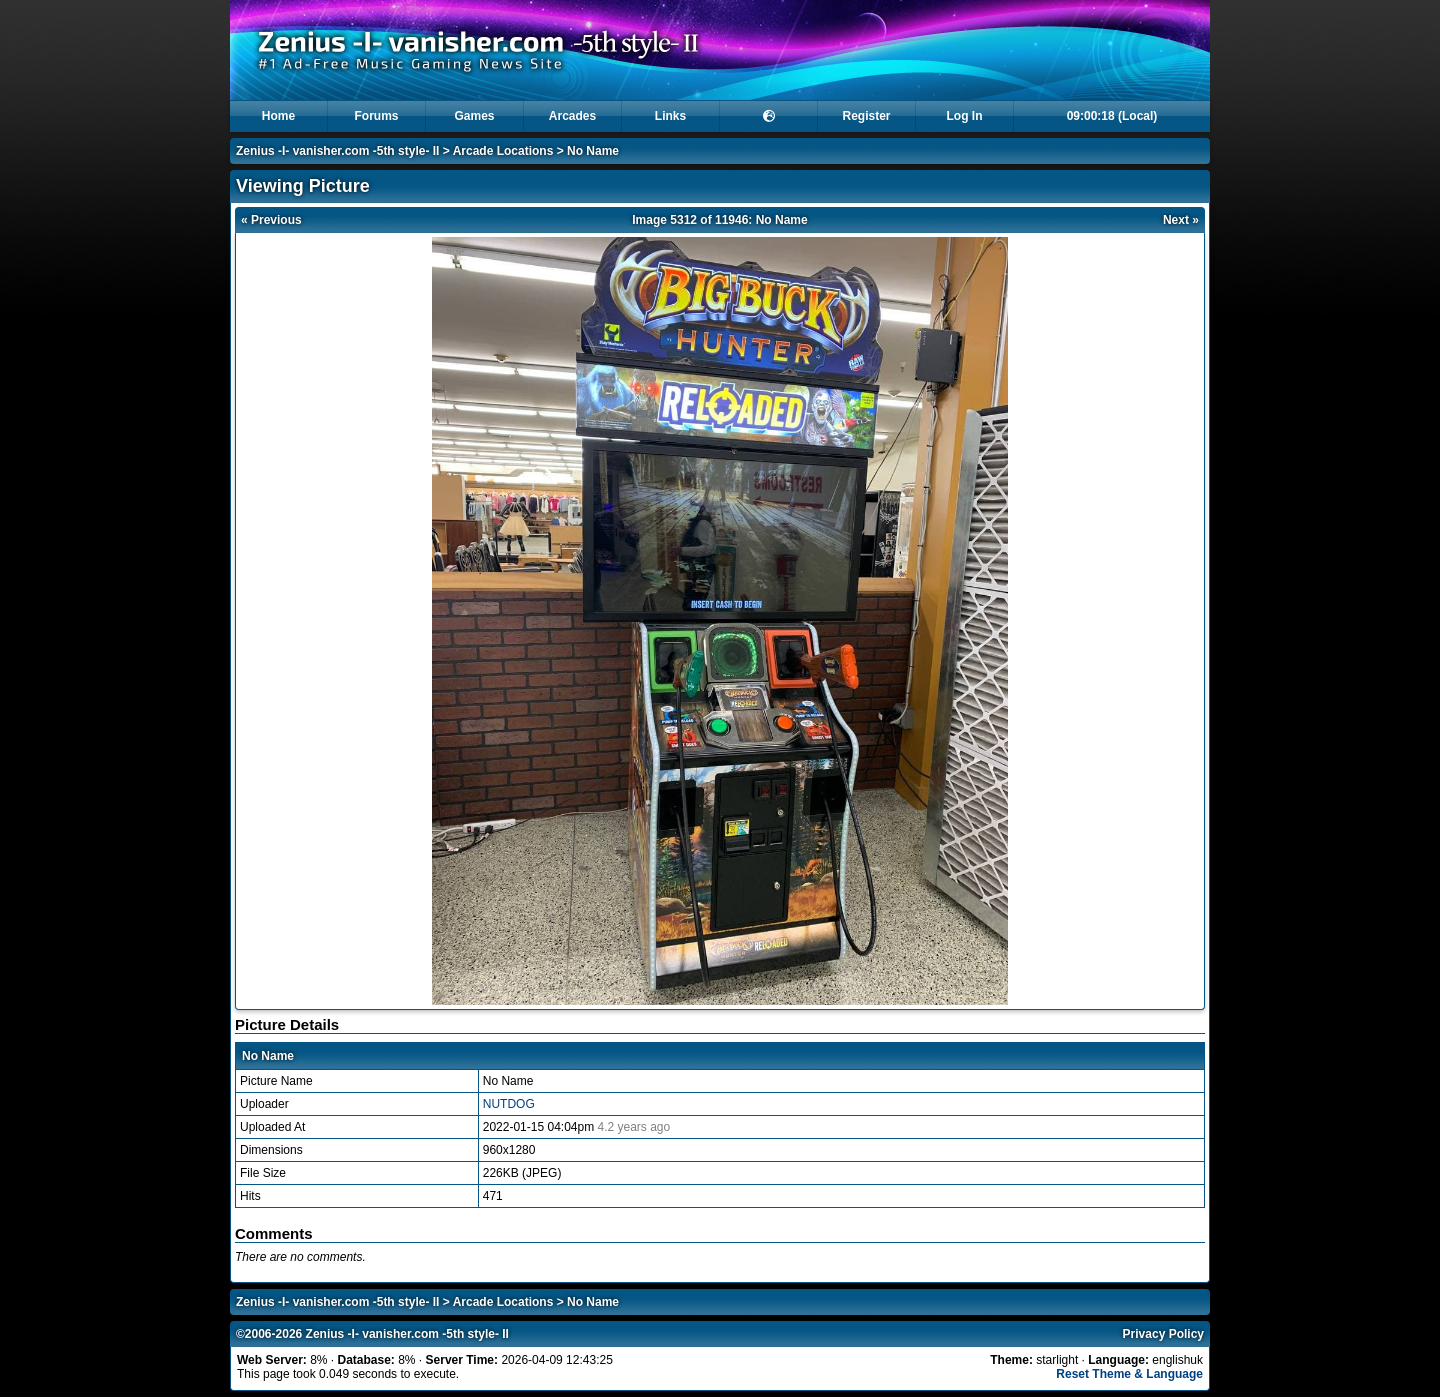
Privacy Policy (1163, 1334)
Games (474, 116)
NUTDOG (509, 1104)
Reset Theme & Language (1129, 1374)
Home (278, 116)
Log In (965, 116)
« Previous (271, 220)
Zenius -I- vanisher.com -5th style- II (337, 151)
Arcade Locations (503, 151)
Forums (376, 116)
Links (670, 116)
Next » (1181, 220)
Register (866, 116)
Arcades (572, 116)
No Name (593, 151)
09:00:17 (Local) (1112, 116)
